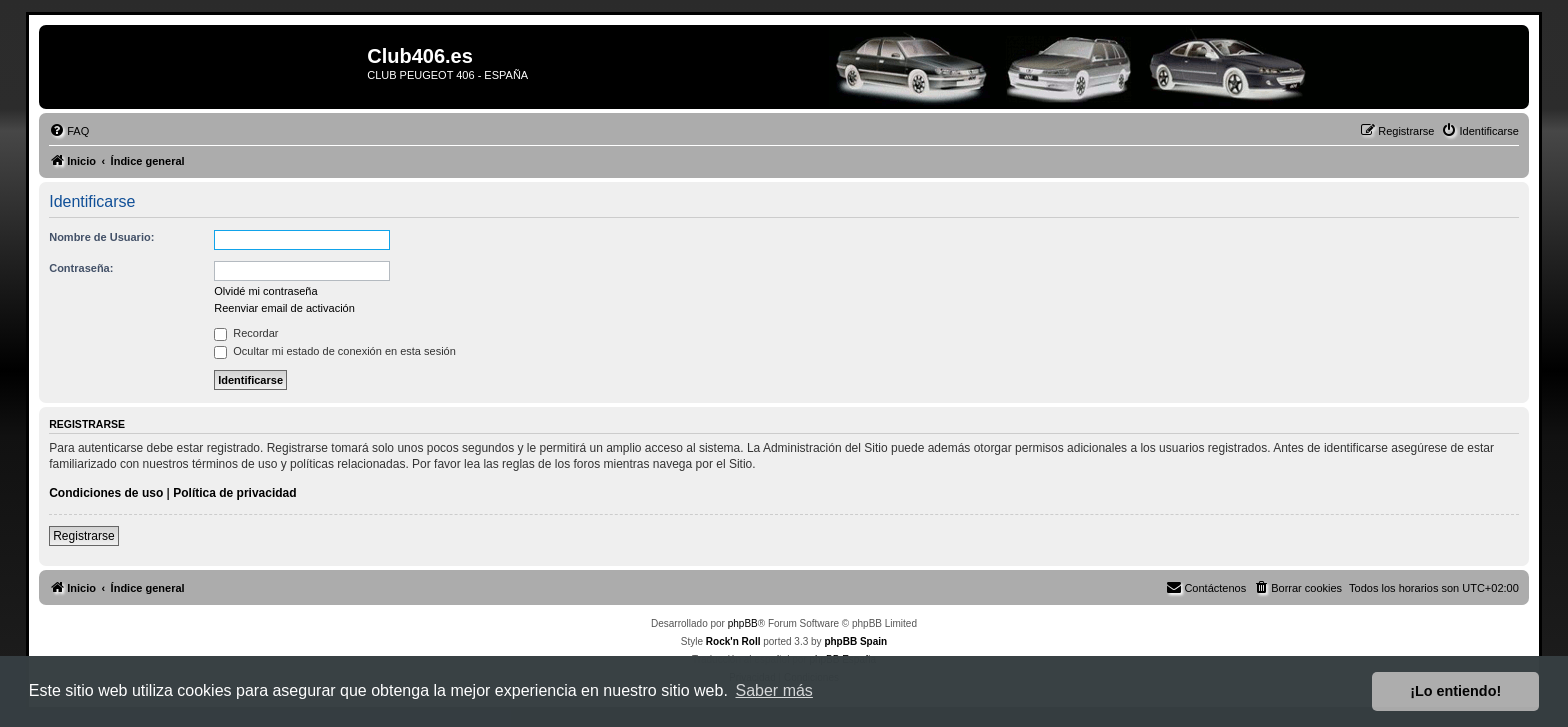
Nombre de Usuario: (101, 237)
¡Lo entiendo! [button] (1455, 691)
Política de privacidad (234, 493)
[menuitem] (69, 131)
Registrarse (83, 536)
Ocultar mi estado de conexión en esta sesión (335, 351)
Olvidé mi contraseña (265, 291)
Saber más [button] (774, 690)
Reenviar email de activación (284, 308)
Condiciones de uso (106, 493)
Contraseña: (81, 268)
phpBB (743, 623)
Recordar (246, 333)
